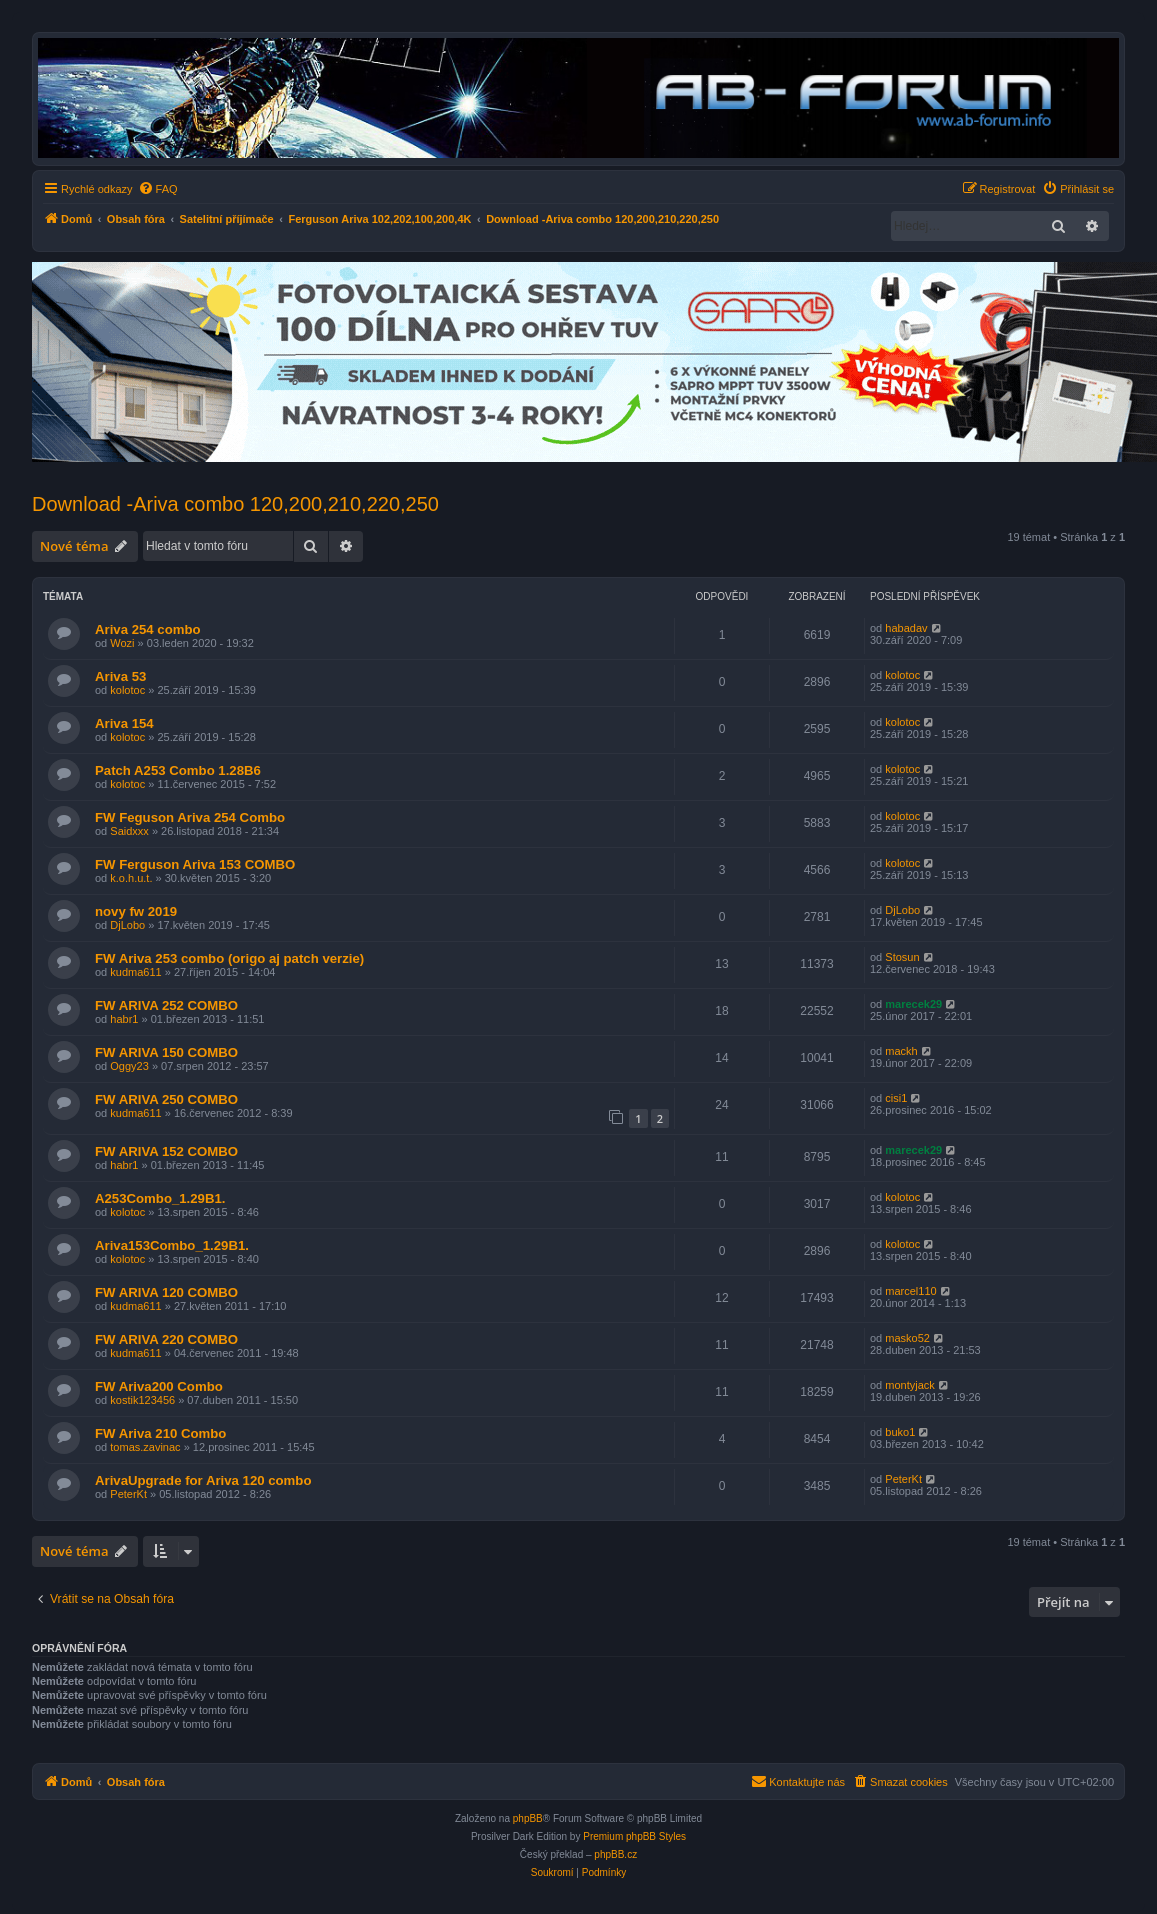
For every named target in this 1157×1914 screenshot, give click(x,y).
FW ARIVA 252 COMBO (166, 1005)
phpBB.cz (615, 1854)
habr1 (124, 1019)
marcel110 (910, 1291)
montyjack (910, 1385)
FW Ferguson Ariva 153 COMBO (195, 864)
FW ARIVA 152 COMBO (166, 1151)
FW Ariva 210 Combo (160, 1433)
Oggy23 (129, 1066)
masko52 (907, 1338)
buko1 (900, 1432)
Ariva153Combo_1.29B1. (172, 1245)
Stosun (902, 957)
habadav (906, 628)
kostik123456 (142, 1400)
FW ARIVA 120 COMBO (166, 1292)
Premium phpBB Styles (634, 1836)
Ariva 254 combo (148, 629)
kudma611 (135, 972)
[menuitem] (158, 189)
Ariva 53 (120, 676)
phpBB (528, 1818)
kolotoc (127, 690)
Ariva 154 (124, 723)
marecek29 (913, 1004)
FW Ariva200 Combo (159, 1386)
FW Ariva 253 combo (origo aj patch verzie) (229, 958)
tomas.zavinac (145, 1447)
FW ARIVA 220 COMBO (166, 1339)
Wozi (122, 643)
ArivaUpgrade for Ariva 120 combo (203, 1480)
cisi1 (896, 1098)
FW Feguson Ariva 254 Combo (190, 817)
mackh (901, 1051)
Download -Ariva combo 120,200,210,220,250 (235, 504)
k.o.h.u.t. (131, 878)
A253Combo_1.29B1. (160, 1198)
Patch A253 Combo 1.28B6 (178, 770)
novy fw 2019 (136, 911)
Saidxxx (129, 831)
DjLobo (127, 925)
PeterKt (128, 1494)
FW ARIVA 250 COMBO (166, 1099)
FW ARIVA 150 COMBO (166, 1052)
